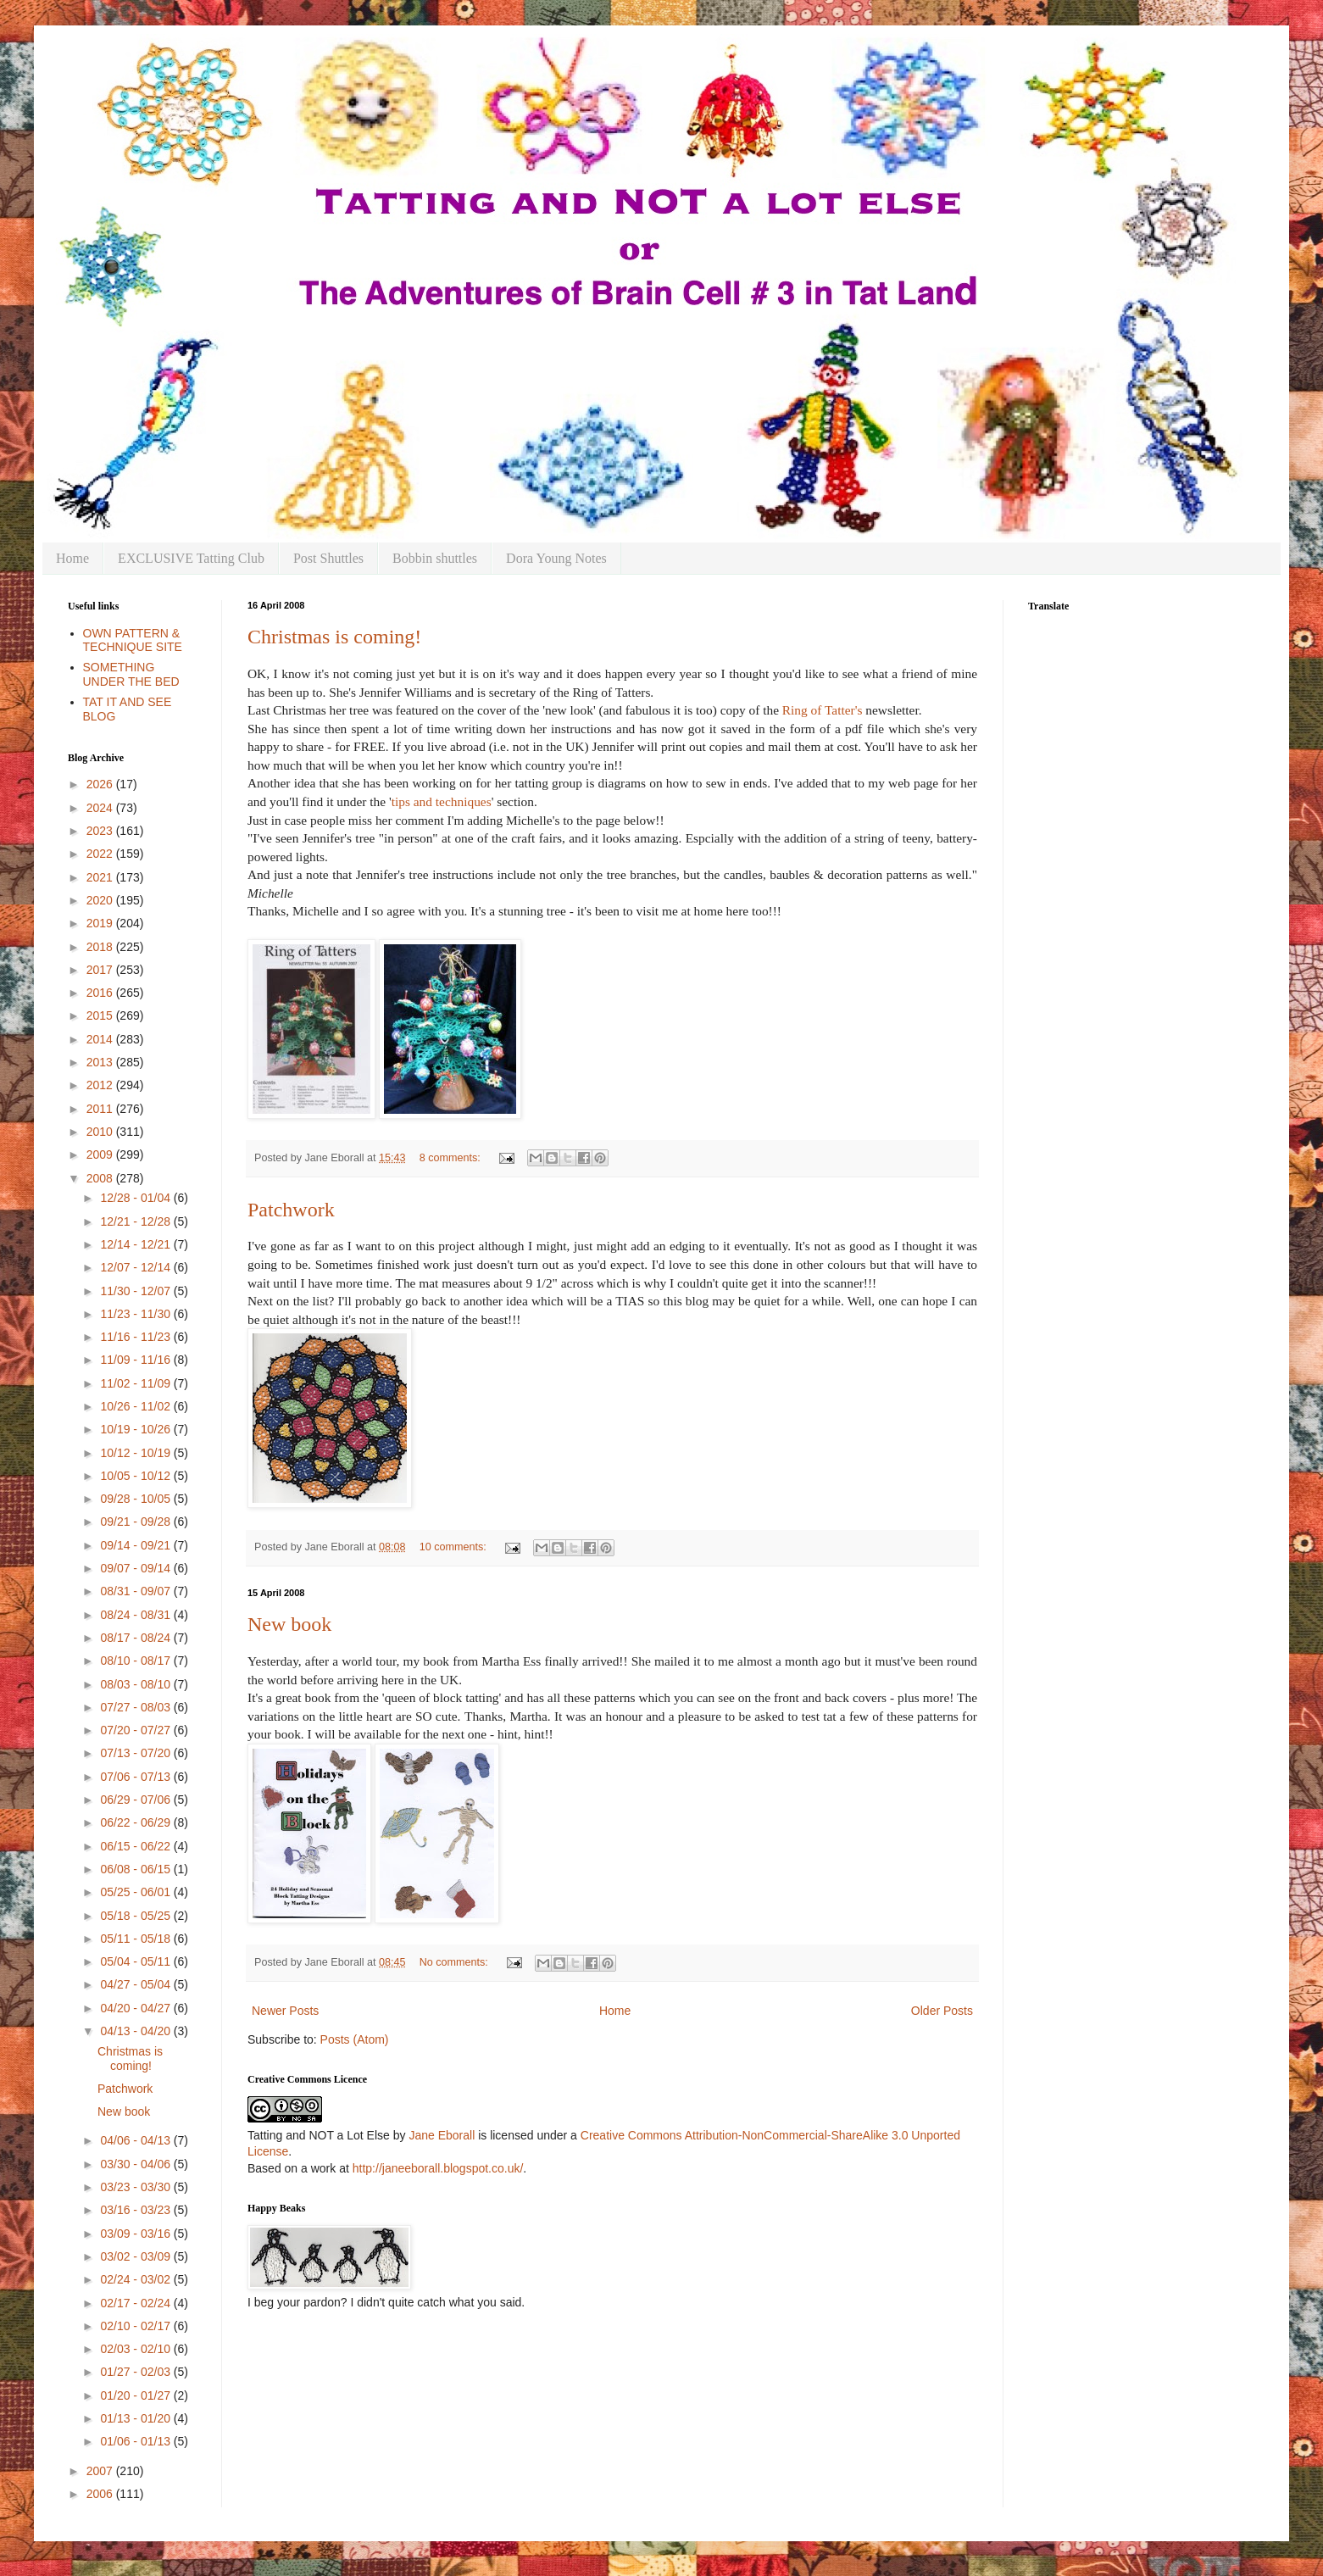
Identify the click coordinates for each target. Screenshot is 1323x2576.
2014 (101, 1039)
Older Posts (942, 2010)
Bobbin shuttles (434, 558)
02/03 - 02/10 (136, 2349)
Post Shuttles (328, 558)
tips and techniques (442, 801)
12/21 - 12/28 (136, 1221)
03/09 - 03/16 (136, 2233)
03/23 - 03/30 (136, 2187)
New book (289, 1624)
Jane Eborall (442, 2135)
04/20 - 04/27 (136, 2008)
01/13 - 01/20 (136, 2418)
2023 (101, 830)
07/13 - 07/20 (136, 1753)
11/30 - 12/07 (136, 1291)
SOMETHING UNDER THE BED (131, 674)
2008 (101, 1178)
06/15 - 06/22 (136, 1846)
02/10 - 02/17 (136, 2326)
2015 (101, 1015)
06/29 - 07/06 (136, 1799)
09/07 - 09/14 (136, 1568)
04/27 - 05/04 (136, 1984)
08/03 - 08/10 (136, 1684)
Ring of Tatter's (822, 710)
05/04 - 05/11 (136, 1961)
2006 (101, 2494)
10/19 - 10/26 (136, 1429)
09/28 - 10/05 (136, 1498)
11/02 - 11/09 (136, 1383)
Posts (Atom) (354, 2039)
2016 (101, 992)
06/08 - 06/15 (136, 1869)
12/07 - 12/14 (136, 1267)
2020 (101, 900)
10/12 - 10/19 (136, 1453)
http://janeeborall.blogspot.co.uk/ (438, 2168)
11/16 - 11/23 (136, 1337)
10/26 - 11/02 (136, 1406)
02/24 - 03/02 (136, 2279)
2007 (101, 2471)
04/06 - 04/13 (136, 2140)
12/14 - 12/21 (136, 1244)
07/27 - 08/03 (136, 1707)
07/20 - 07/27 (136, 1730)
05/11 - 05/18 (136, 1938)
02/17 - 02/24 (136, 2303)
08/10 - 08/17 (136, 1660)
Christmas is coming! (334, 637)
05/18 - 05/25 (136, 1915)
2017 (101, 969)
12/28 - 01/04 (136, 1198)
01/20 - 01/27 (136, 2395)
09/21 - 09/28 (136, 1521)
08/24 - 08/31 (136, 1615)
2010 (101, 1131)
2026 (101, 784)
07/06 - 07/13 (136, 1776)
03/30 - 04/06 (136, 2164)
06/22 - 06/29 (136, 1822)
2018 (101, 947)
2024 (101, 808)
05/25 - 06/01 (136, 1892)
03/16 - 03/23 (136, 2210)
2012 (101, 1085)
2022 (101, 853)
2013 (101, 1062)
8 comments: (452, 1158)
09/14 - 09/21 (136, 1545)
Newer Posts (285, 2010)
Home (72, 558)
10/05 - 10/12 (136, 1476)
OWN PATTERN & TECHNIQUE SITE (132, 640)
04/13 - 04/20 (136, 2031)
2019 (101, 923)
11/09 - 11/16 (136, 1359)
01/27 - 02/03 (136, 2371)
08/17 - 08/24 (136, 1637)
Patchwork (291, 1210)
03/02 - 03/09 (136, 2256)
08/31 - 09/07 (136, 1591)
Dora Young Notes (556, 558)
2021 (101, 877)
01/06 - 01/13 (136, 2441)
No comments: (456, 1962)
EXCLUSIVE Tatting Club (191, 558)
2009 (101, 1154)
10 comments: (455, 1547)
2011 (101, 1109)
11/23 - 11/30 (136, 1314)
